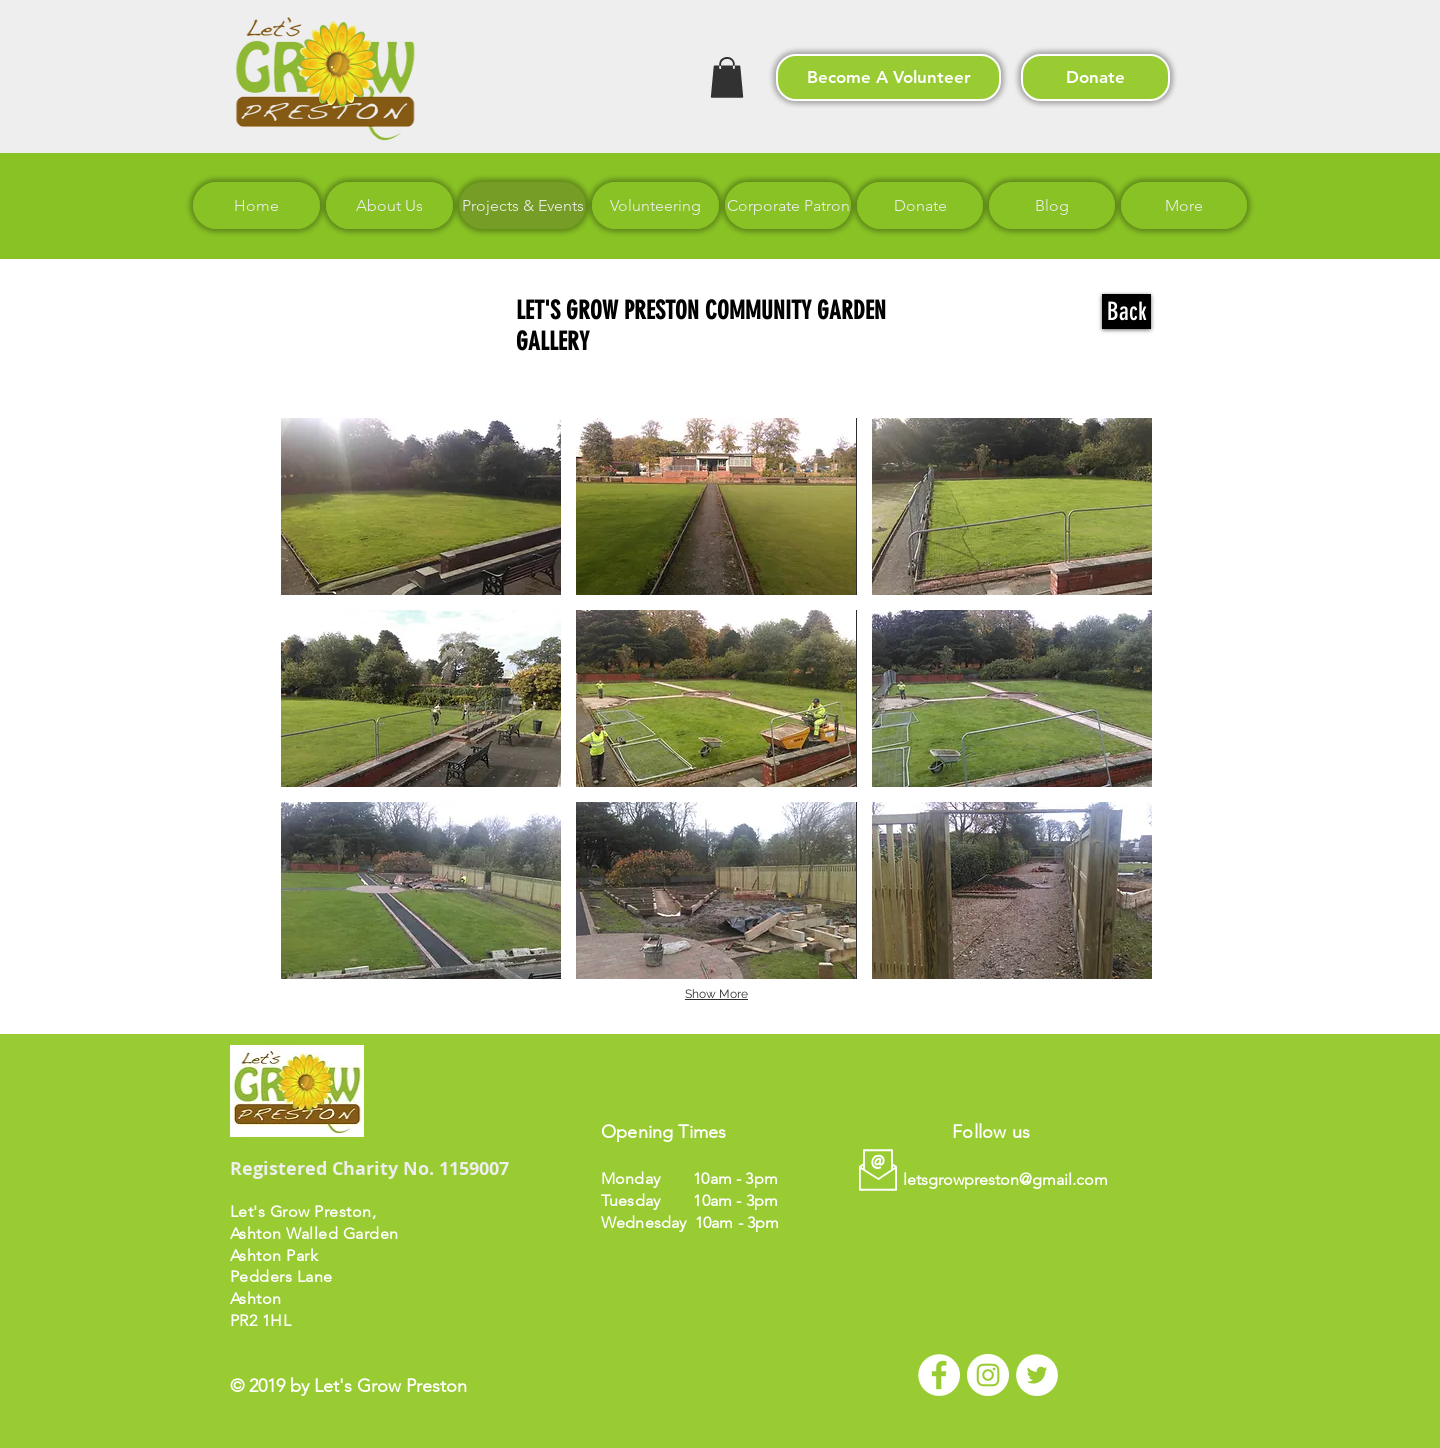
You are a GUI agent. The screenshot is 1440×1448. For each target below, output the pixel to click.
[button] (727, 77)
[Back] (1126, 311)
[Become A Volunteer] (888, 77)
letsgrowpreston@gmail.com (1005, 1179)
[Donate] (1095, 77)
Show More (716, 994)
